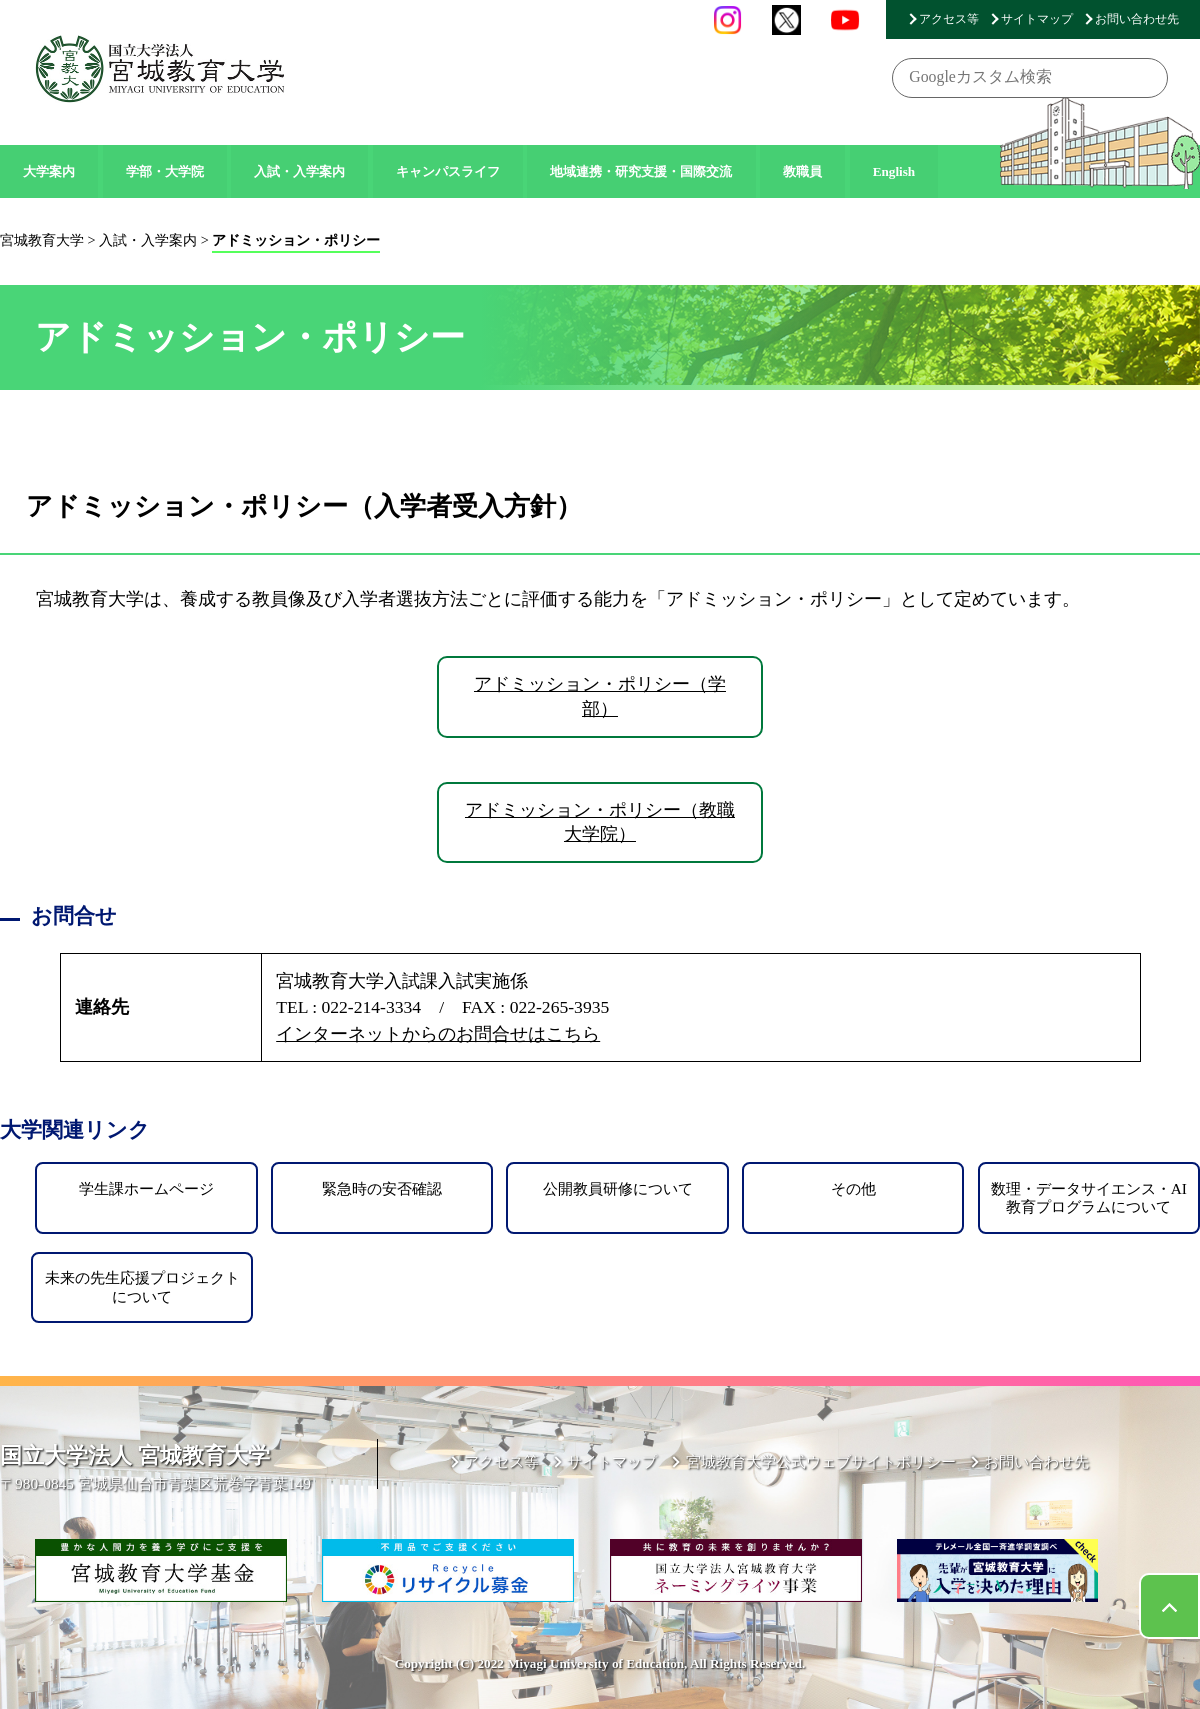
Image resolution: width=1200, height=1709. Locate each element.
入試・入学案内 (299, 171)
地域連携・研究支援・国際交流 (641, 171)
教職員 (802, 171)
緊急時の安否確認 (382, 1188)
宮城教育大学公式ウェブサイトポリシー (821, 1461)
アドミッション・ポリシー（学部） (600, 696)
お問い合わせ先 (1137, 19)
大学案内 (49, 171)
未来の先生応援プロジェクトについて (142, 1286)
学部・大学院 (165, 171)
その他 (853, 1188)
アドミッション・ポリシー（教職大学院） (600, 822)
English (894, 171)
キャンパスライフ (448, 171)
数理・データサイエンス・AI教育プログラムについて (1089, 1197)
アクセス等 (949, 19)
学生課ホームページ (146, 1188)
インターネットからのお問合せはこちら (438, 1034)
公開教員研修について (618, 1188)
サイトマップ (1037, 19)
